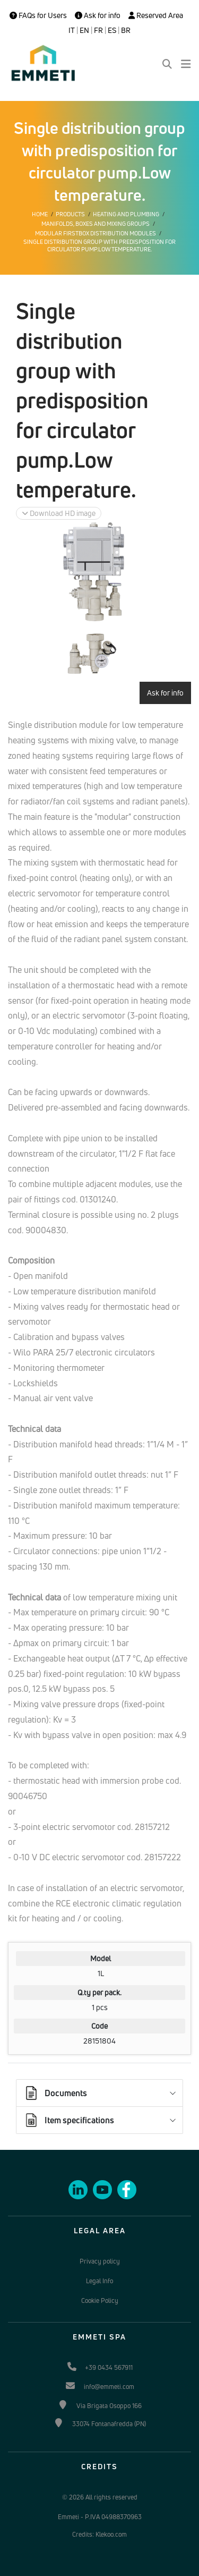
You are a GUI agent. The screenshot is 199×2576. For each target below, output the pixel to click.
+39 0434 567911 (109, 2367)
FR (98, 30)
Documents (55, 2093)
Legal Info (99, 2280)
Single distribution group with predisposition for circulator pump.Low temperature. (99, 245)
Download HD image (59, 513)
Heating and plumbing (126, 214)
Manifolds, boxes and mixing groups (95, 223)
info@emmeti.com (109, 2386)
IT (71, 30)
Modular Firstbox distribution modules (95, 233)
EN (84, 30)
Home (40, 214)
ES (112, 30)
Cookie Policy (99, 2300)
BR (126, 30)
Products (70, 214)
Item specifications (68, 2120)
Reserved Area (155, 15)
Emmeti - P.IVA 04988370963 (100, 2516)
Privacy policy (100, 2261)
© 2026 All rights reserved (99, 2497)
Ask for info (97, 15)
